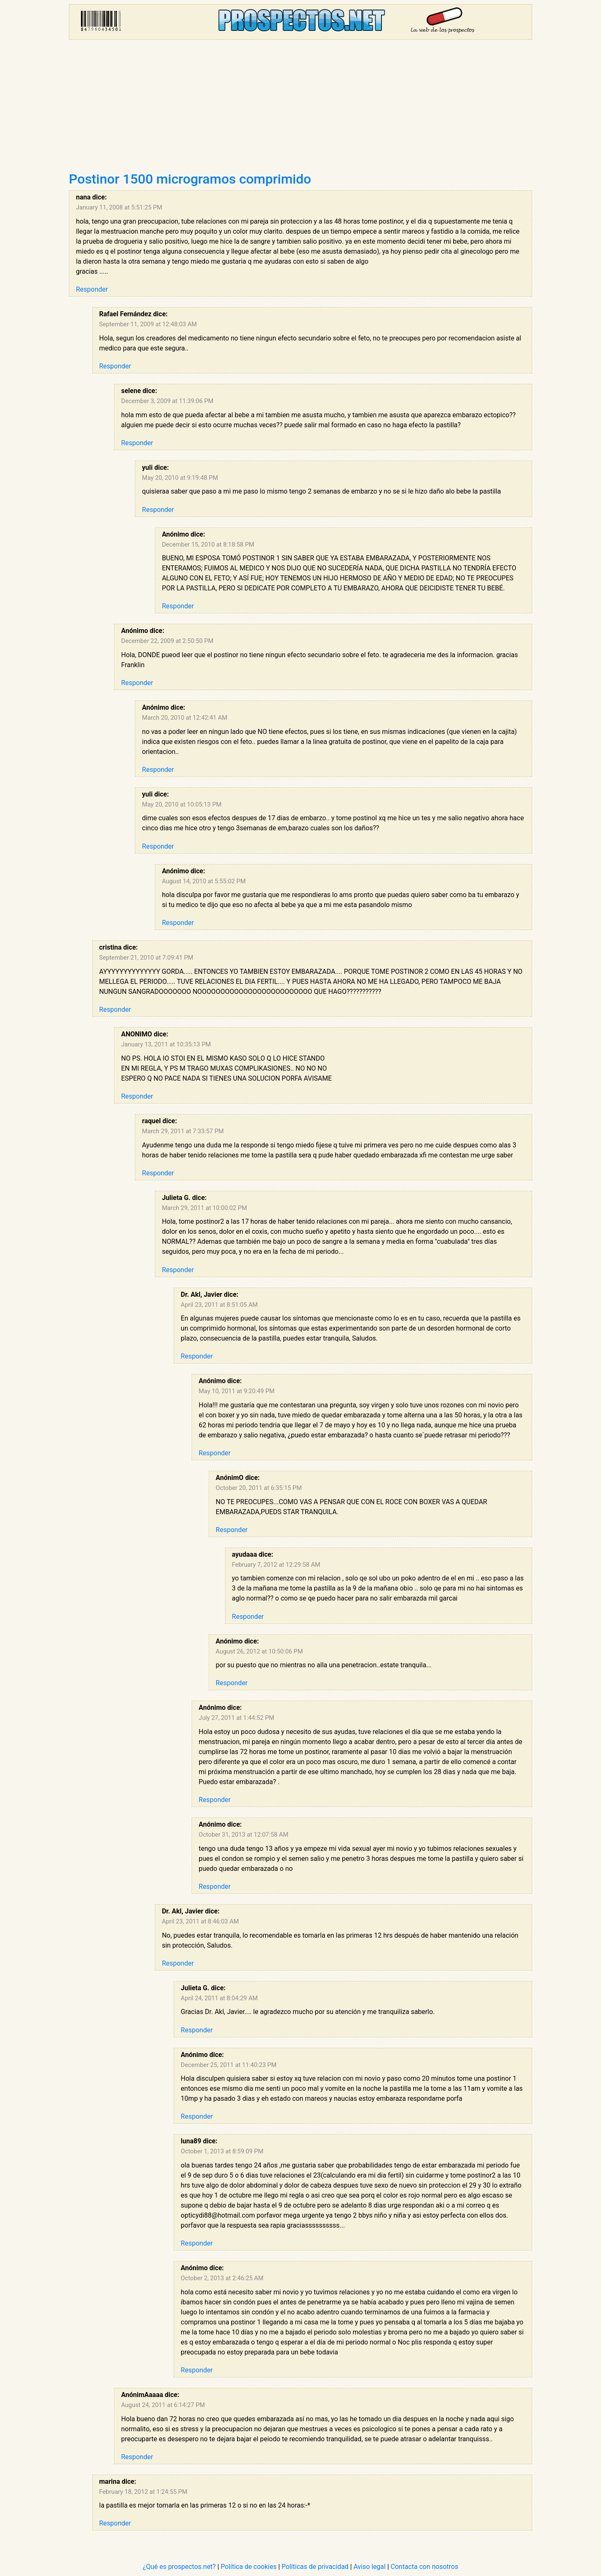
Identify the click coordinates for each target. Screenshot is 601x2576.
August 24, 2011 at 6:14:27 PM (163, 2405)
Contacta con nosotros (424, 2567)
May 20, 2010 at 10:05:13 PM (181, 804)
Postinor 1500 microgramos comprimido (190, 179)
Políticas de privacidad (315, 2567)
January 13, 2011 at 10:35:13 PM (166, 1044)
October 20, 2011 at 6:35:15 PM (259, 1488)
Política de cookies (249, 2567)
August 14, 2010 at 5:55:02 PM (204, 881)
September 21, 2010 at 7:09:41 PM (146, 957)
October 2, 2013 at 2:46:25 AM (222, 2278)
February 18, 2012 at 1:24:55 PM (143, 2491)
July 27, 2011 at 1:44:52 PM (236, 1718)
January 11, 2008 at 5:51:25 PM (119, 207)
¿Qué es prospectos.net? (179, 2567)
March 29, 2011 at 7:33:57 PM (183, 1131)
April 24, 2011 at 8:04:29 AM (219, 1998)
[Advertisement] (300, 108)
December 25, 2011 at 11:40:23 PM (228, 2065)
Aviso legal (370, 2567)
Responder (92, 289)
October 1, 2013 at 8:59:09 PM (222, 2151)
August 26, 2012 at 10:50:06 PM (259, 1651)
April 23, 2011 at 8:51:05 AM (219, 1304)
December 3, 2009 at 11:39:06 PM (167, 401)
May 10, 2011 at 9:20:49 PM (237, 1391)
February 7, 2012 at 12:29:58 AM (276, 1564)
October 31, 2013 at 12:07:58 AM (243, 1834)
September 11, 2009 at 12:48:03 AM (148, 324)
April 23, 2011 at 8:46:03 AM (200, 1921)
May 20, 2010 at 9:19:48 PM (180, 477)
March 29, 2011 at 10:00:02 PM (204, 1208)
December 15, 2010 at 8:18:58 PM (208, 544)
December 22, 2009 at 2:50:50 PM (167, 641)
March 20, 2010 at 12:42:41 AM (184, 717)
